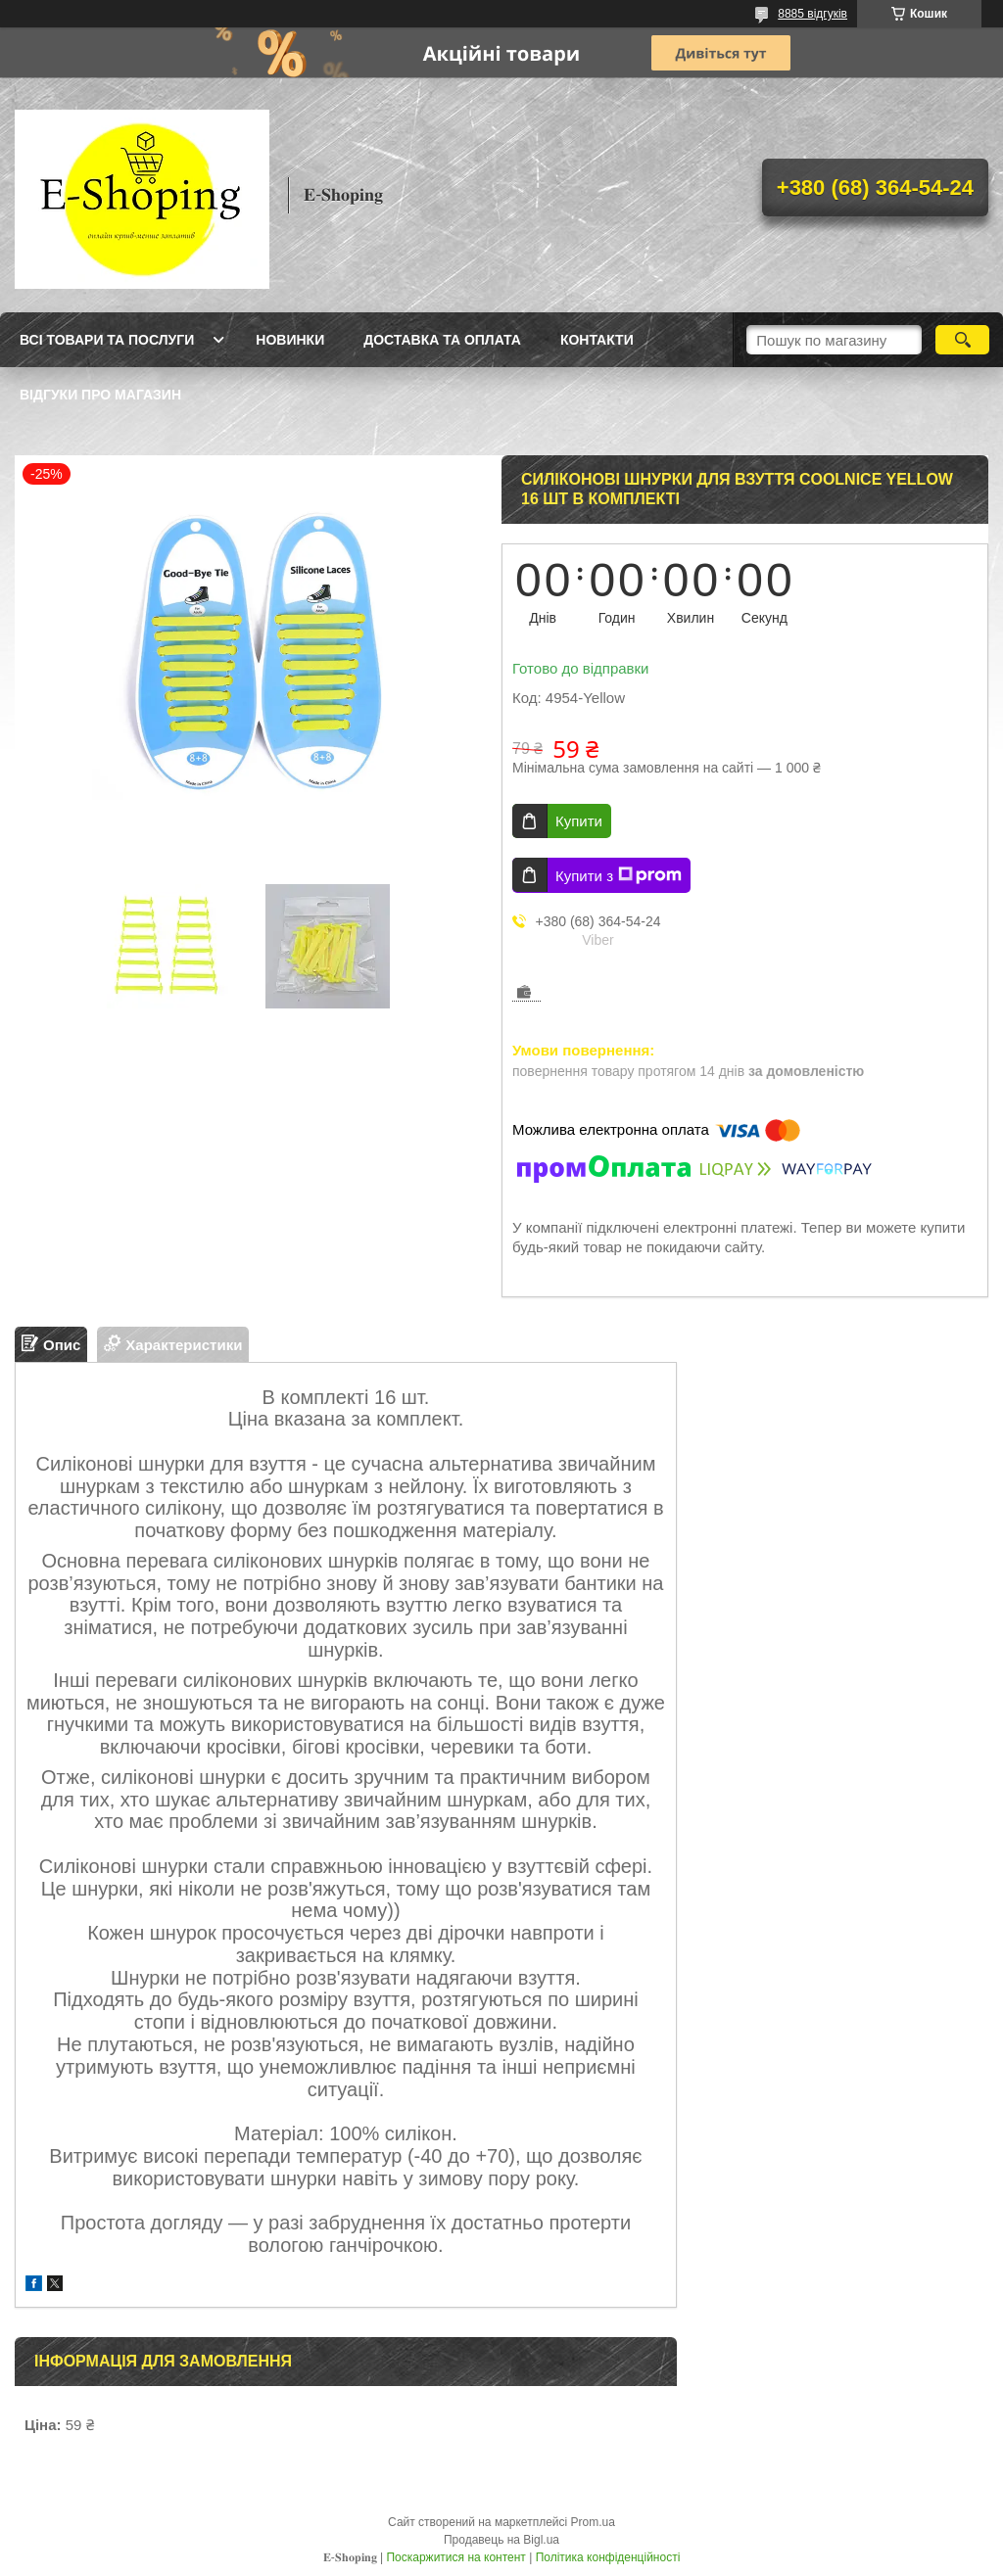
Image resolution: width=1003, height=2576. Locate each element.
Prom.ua (593, 2522)
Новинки (290, 340)
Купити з (618, 875)
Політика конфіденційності (608, 2557)
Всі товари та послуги (107, 340)
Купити (578, 821)
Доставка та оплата (442, 340)
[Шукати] (962, 339)
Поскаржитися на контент (455, 2557)
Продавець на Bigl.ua (501, 2540)
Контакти (597, 340)
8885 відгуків (812, 14)
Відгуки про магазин (100, 394)
